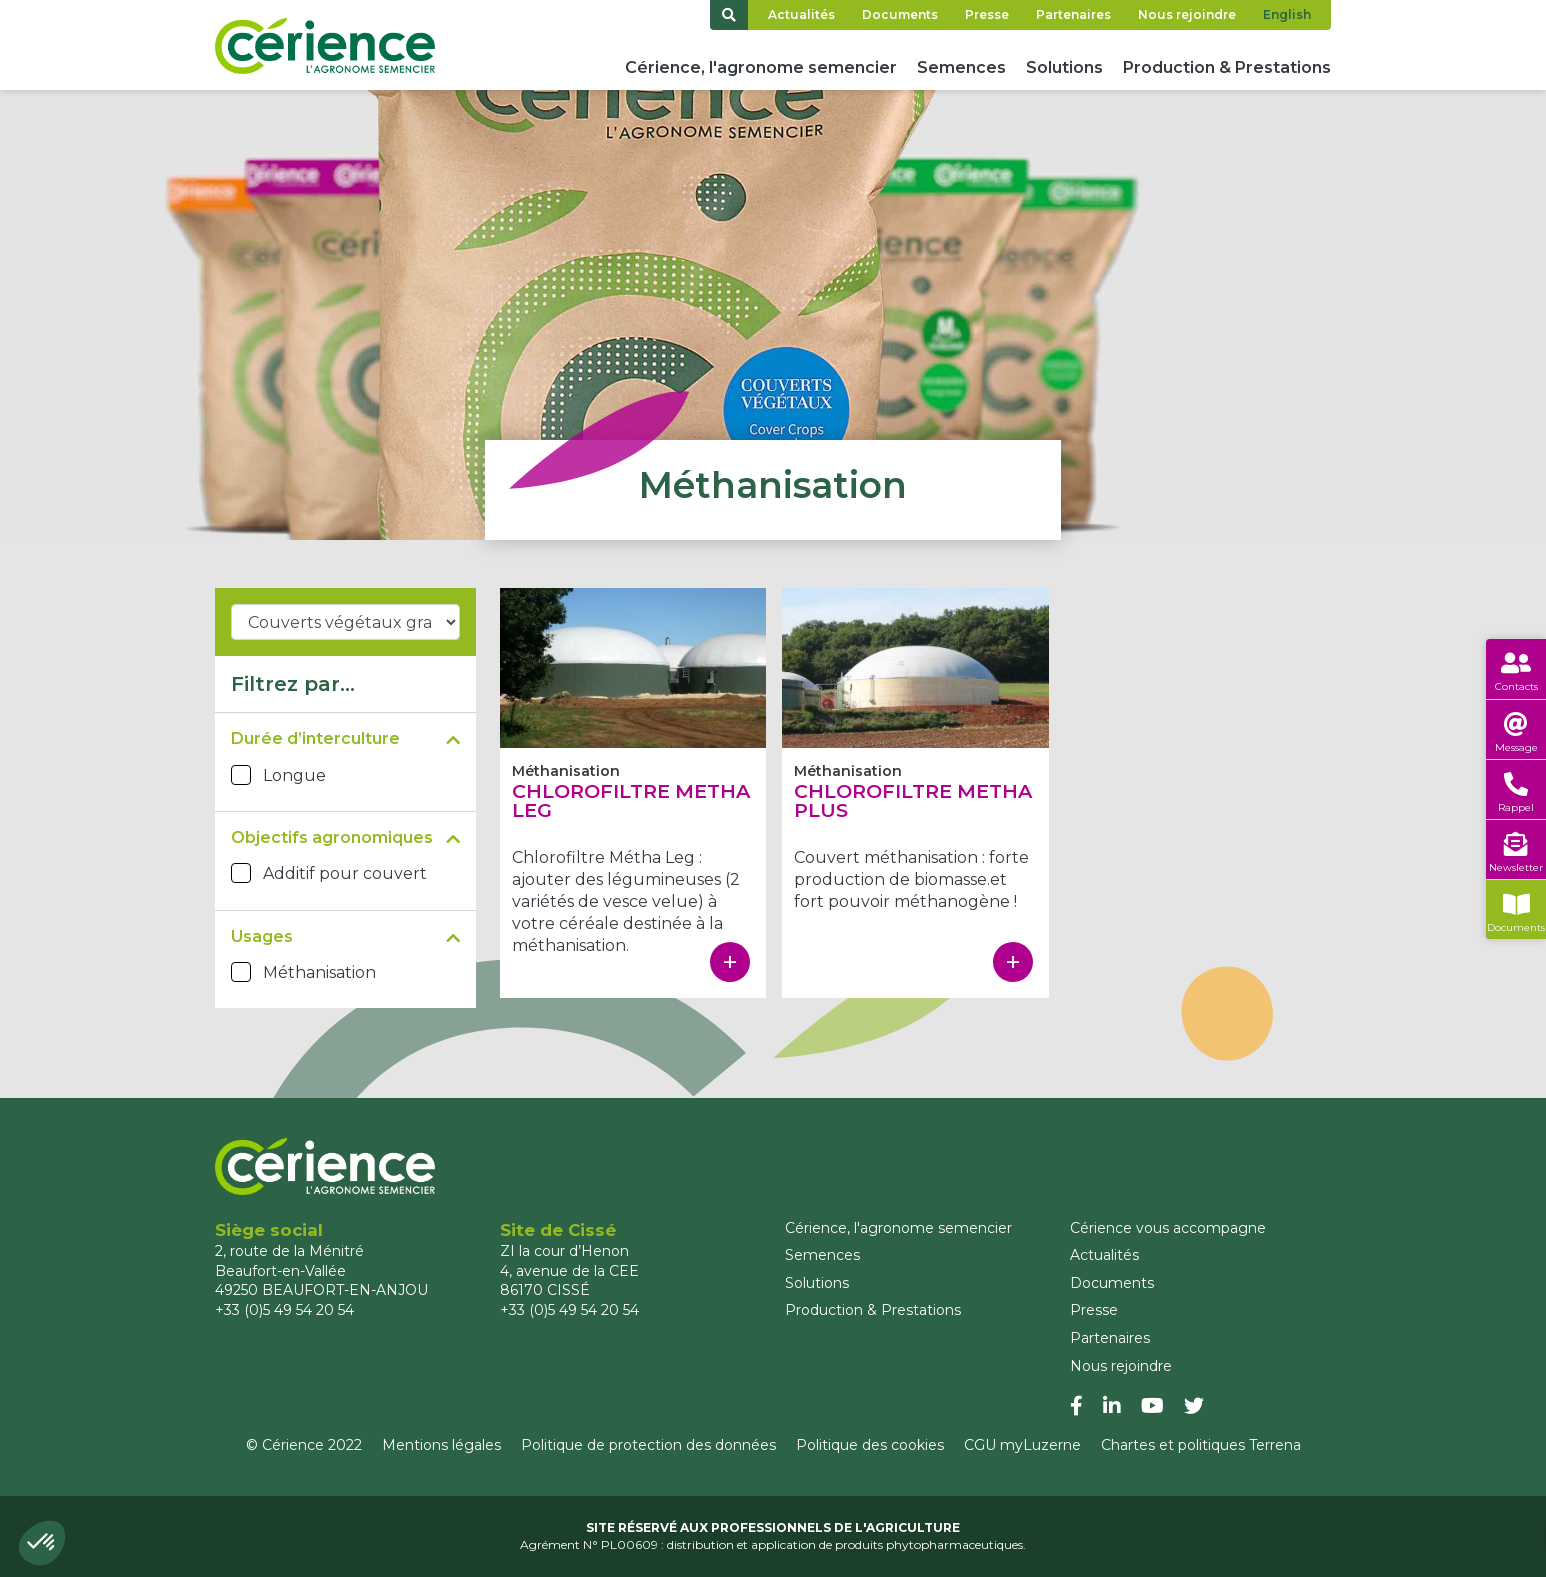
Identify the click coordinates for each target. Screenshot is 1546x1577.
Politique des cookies (870, 1445)
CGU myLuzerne (1022, 1445)
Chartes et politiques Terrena (1201, 1445)
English (1287, 14)
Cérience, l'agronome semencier (761, 67)
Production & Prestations (1227, 67)
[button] (42, 1543)
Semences (961, 67)
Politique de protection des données (648, 1445)
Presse (987, 14)
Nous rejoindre (1187, 14)
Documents (900, 14)
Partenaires (1073, 14)
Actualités (801, 14)
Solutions (1064, 67)
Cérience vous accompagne (1168, 1228)
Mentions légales (441, 1445)
